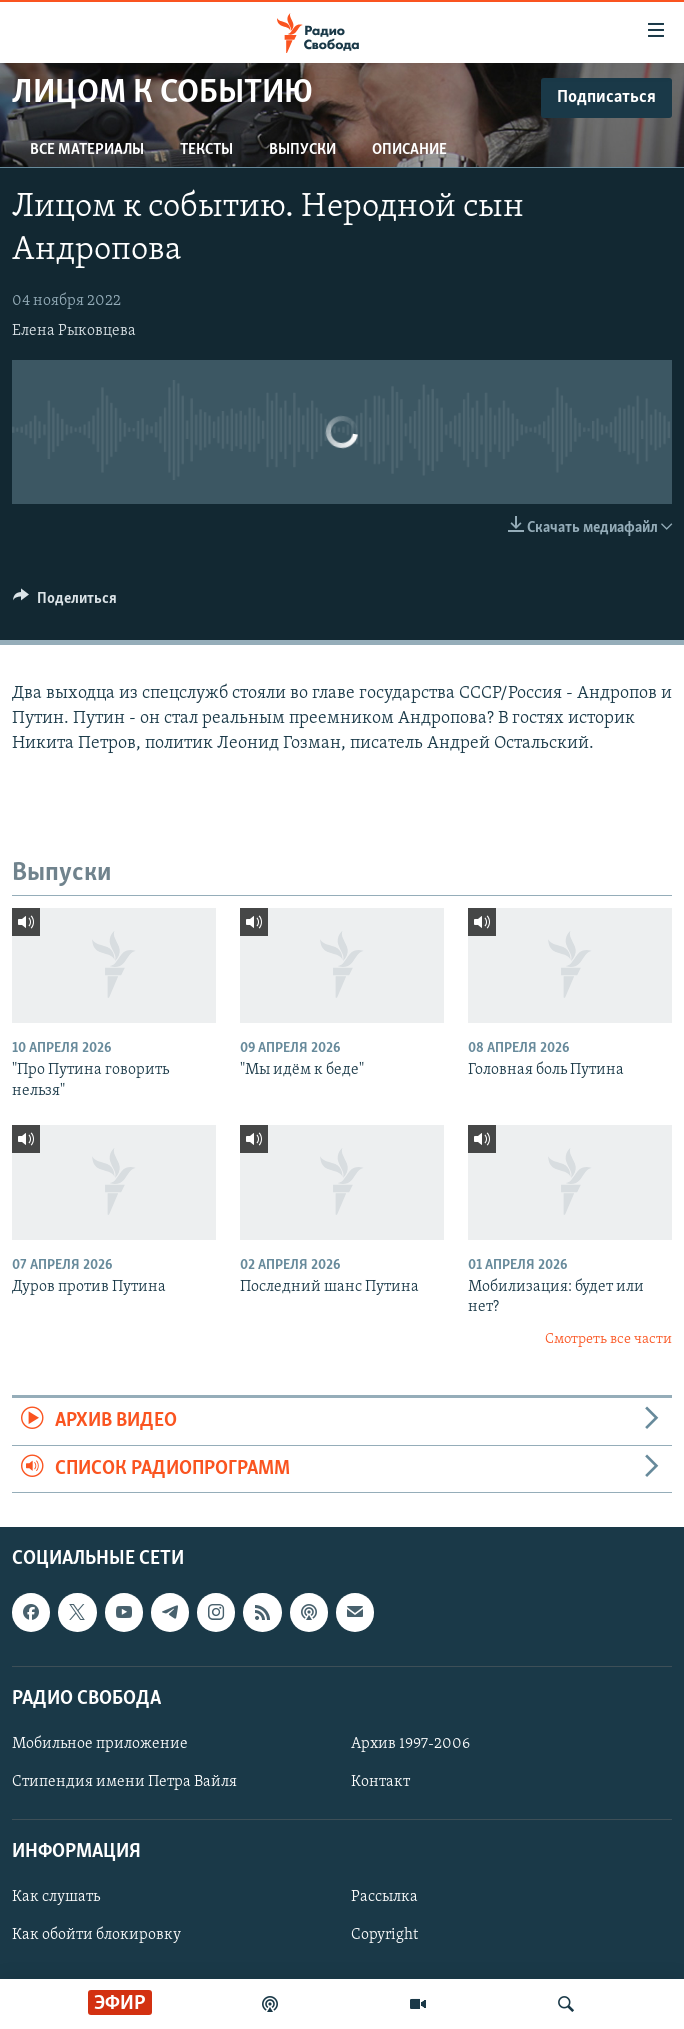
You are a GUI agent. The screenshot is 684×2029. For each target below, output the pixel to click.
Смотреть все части (608, 1339)
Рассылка (384, 1897)
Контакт (380, 1782)
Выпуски (302, 150)
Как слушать (56, 1897)
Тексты (206, 150)
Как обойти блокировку (96, 1935)
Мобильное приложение (100, 1744)
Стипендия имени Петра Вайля (124, 1782)
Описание (409, 150)
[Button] (65, 603)
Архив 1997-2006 (410, 1744)
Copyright (384, 1935)
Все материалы (87, 150)
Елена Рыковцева (74, 331)
